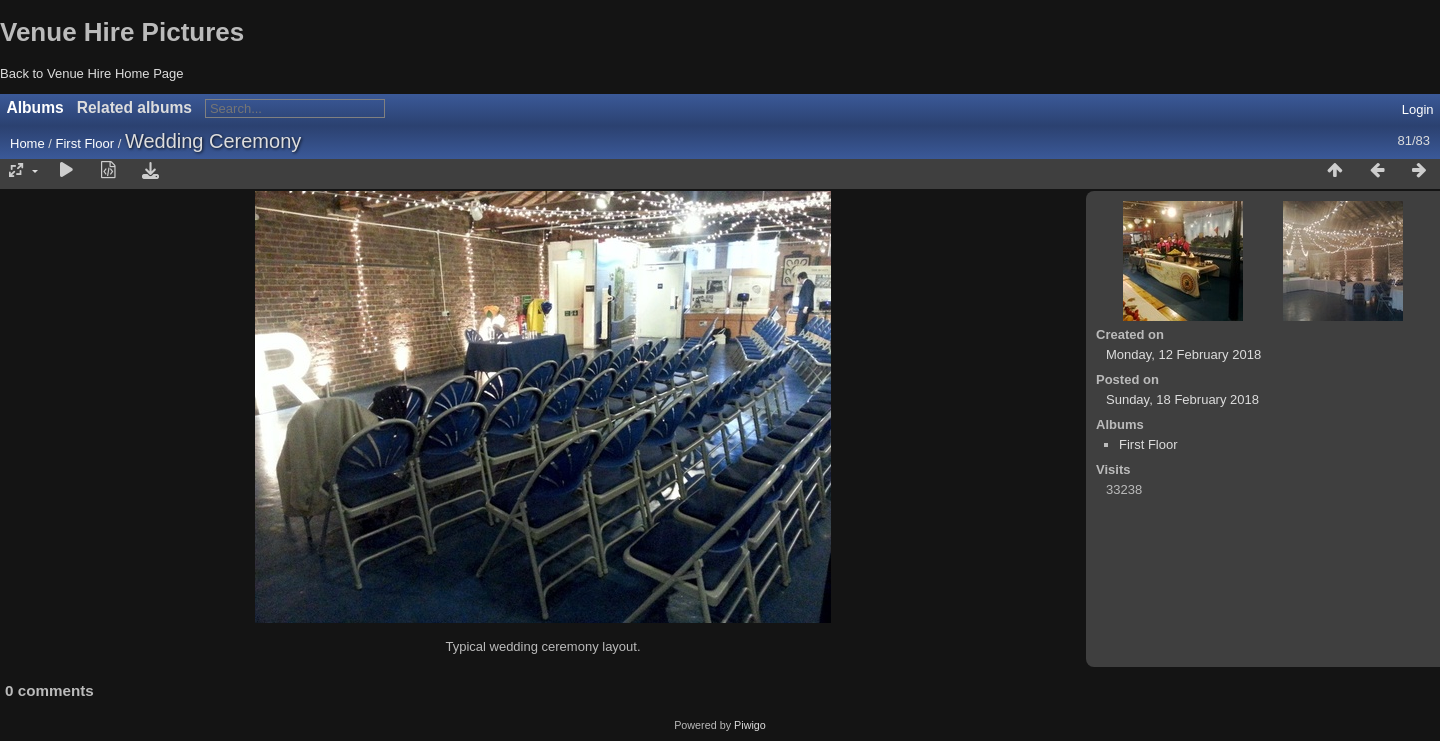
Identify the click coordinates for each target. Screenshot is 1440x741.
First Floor (85, 143)
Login (1418, 109)
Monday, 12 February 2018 (1183, 354)
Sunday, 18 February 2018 (1182, 399)
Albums (35, 107)
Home (27, 143)
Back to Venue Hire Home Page (92, 73)
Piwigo (750, 725)
